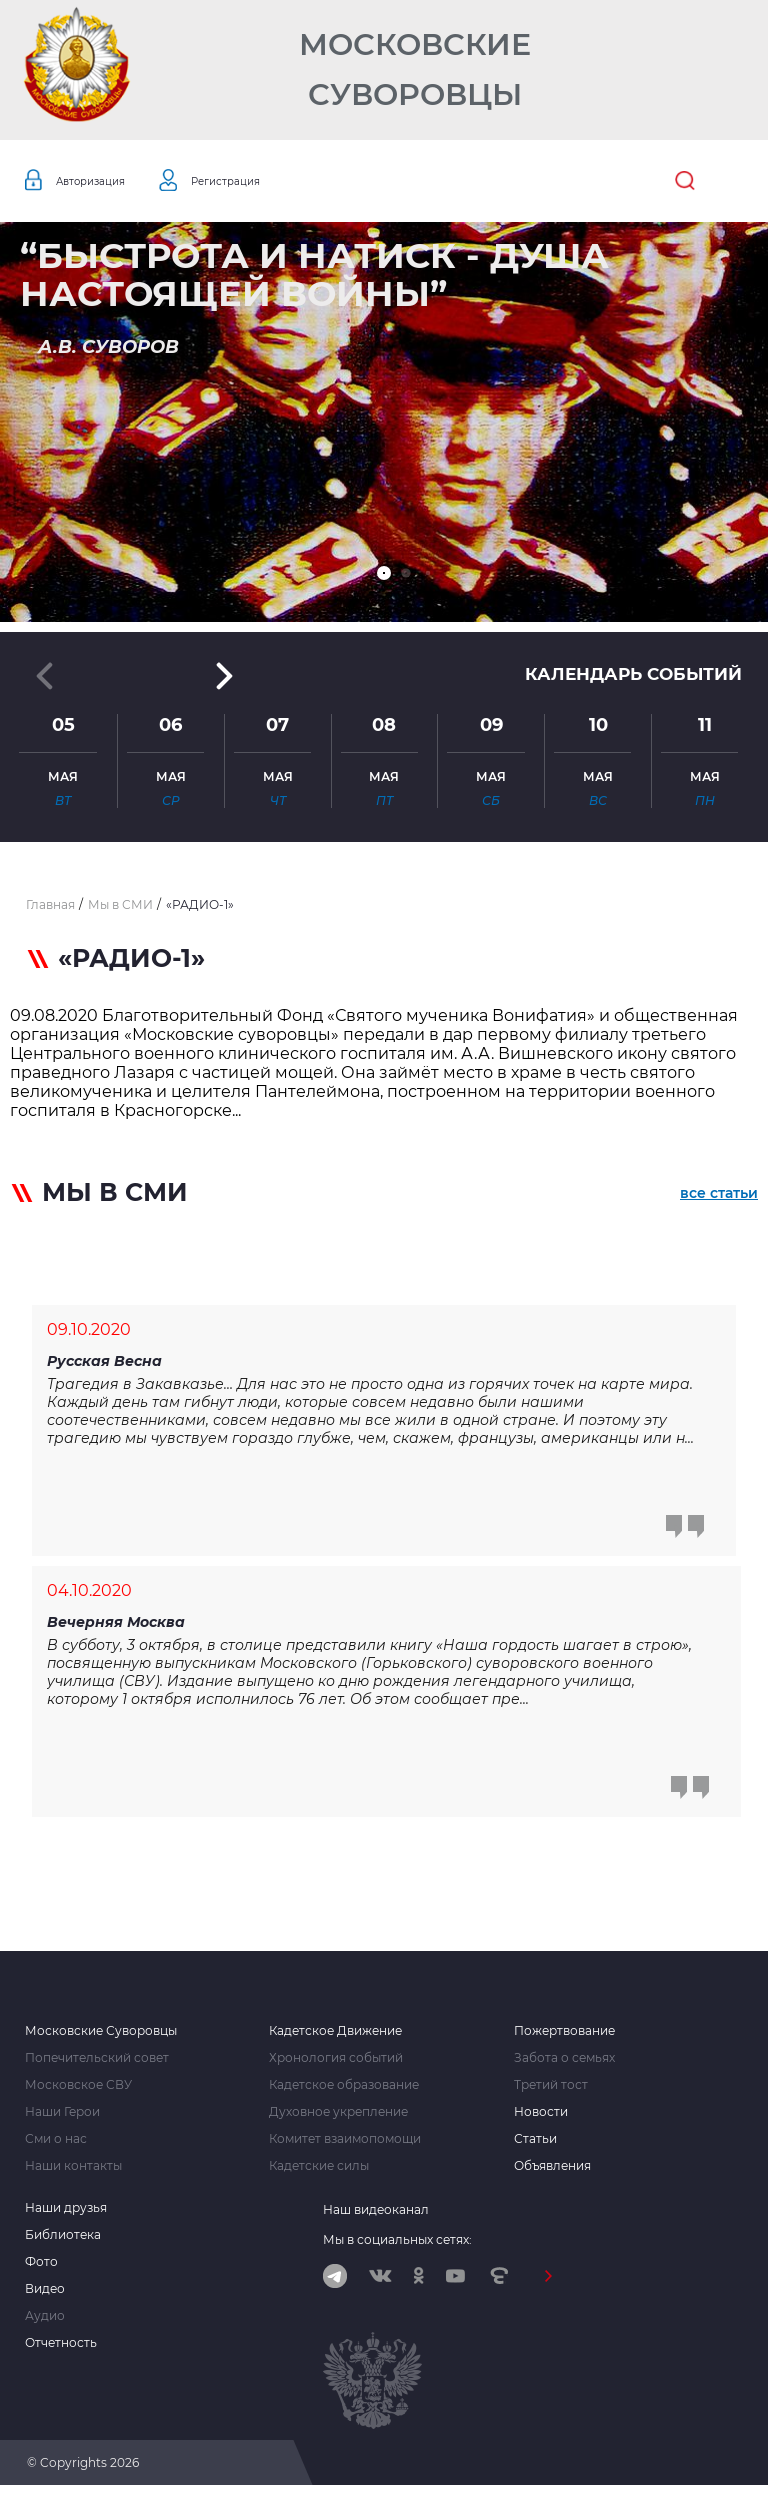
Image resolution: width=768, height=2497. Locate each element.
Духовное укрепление (338, 2120)
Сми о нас (56, 2147)
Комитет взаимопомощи (345, 2147)
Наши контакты (73, 2174)
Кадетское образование (344, 2093)
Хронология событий (336, 2066)
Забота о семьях (564, 2066)
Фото (41, 2270)
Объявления (552, 2174)
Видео (45, 2297)
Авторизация (102, 181)
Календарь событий (628, 675)
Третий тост (551, 2093)
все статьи (719, 1196)
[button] (384, 573)
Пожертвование (564, 2039)
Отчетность (61, 2351)
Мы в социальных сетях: (397, 2247)
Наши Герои (62, 2120)
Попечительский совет (97, 2066)
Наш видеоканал (376, 2217)
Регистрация (259, 181)
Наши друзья (66, 2216)
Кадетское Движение (335, 2039)
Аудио (45, 2324)
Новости (541, 2120)
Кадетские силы (319, 2174)
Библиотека (63, 2243)
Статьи (535, 2147)
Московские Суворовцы (415, 69)
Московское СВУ (78, 2093)
